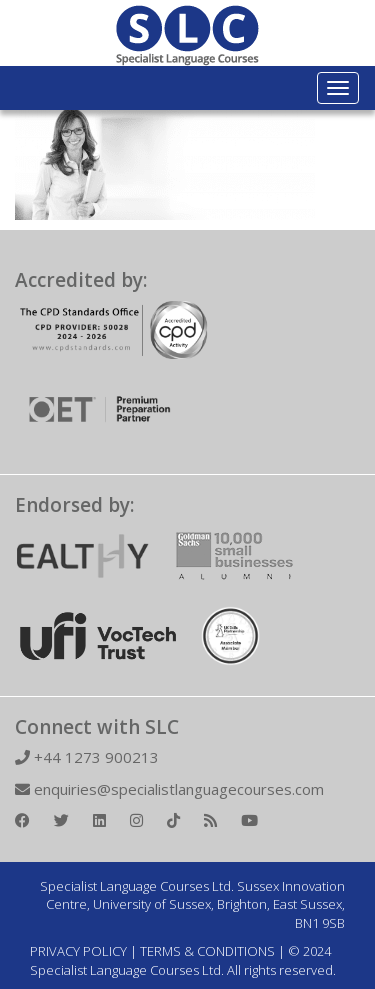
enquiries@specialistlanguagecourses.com (169, 789)
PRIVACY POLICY (78, 951)
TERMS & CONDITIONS (207, 951)
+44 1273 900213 (87, 757)
